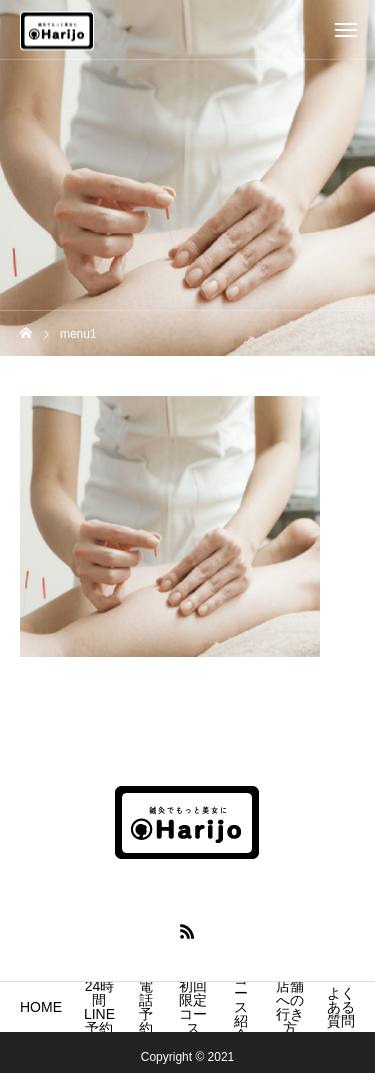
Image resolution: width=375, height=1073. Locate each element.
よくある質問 (341, 1007)
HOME (41, 1007)
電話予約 (146, 1007)
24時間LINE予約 (99, 1007)
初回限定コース (193, 1007)
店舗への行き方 (290, 1007)
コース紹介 (241, 1007)
